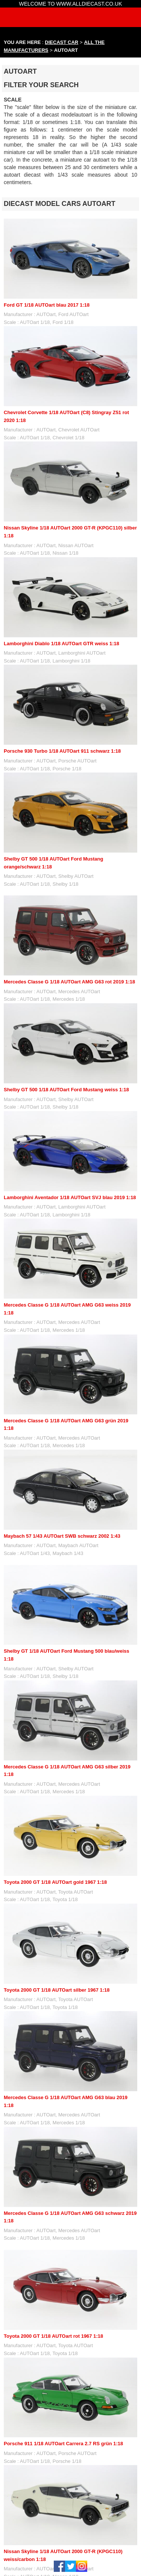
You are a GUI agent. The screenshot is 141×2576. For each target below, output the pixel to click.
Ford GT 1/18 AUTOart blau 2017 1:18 (46, 305)
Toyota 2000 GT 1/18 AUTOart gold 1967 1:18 (55, 1882)
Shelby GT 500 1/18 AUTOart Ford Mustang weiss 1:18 (66, 1089)
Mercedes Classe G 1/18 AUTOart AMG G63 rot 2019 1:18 (69, 982)
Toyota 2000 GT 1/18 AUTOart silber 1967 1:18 (57, 1990)
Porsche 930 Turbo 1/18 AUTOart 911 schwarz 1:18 (62, 751)
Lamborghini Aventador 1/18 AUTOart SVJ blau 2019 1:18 (70, 1197)
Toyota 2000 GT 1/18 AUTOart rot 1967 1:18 (53, 2336)
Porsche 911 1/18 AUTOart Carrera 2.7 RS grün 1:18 (63, 2443)
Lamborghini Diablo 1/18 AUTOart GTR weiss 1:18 (61, 643)
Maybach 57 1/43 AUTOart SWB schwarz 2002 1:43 (62, 1536)
